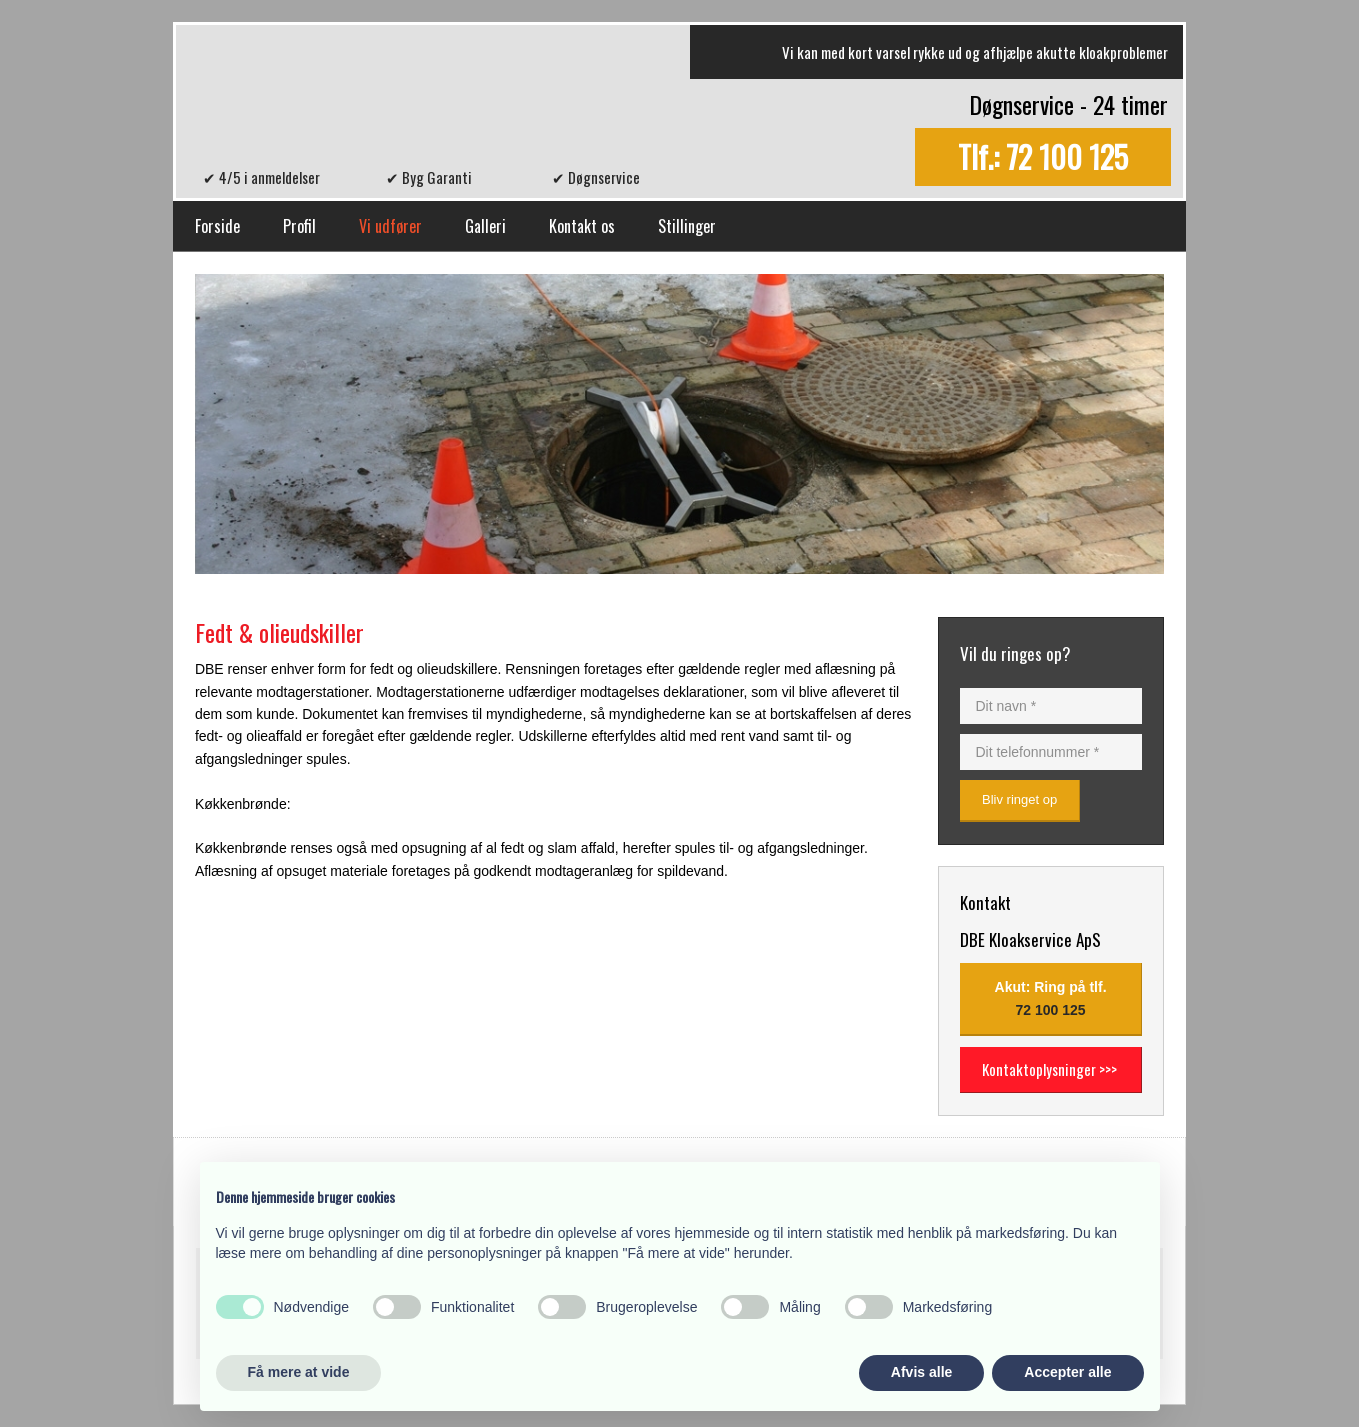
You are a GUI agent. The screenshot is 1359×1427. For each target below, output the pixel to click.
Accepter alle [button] (1067, 1372)
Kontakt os (582, 226)
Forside (217, 226)
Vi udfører (390, 226)
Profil (299, 226)
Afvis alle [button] (921, 1372)
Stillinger (687, 226)
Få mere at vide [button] (299, 1372)
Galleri (485, 226)
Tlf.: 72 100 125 (1043, 157)
